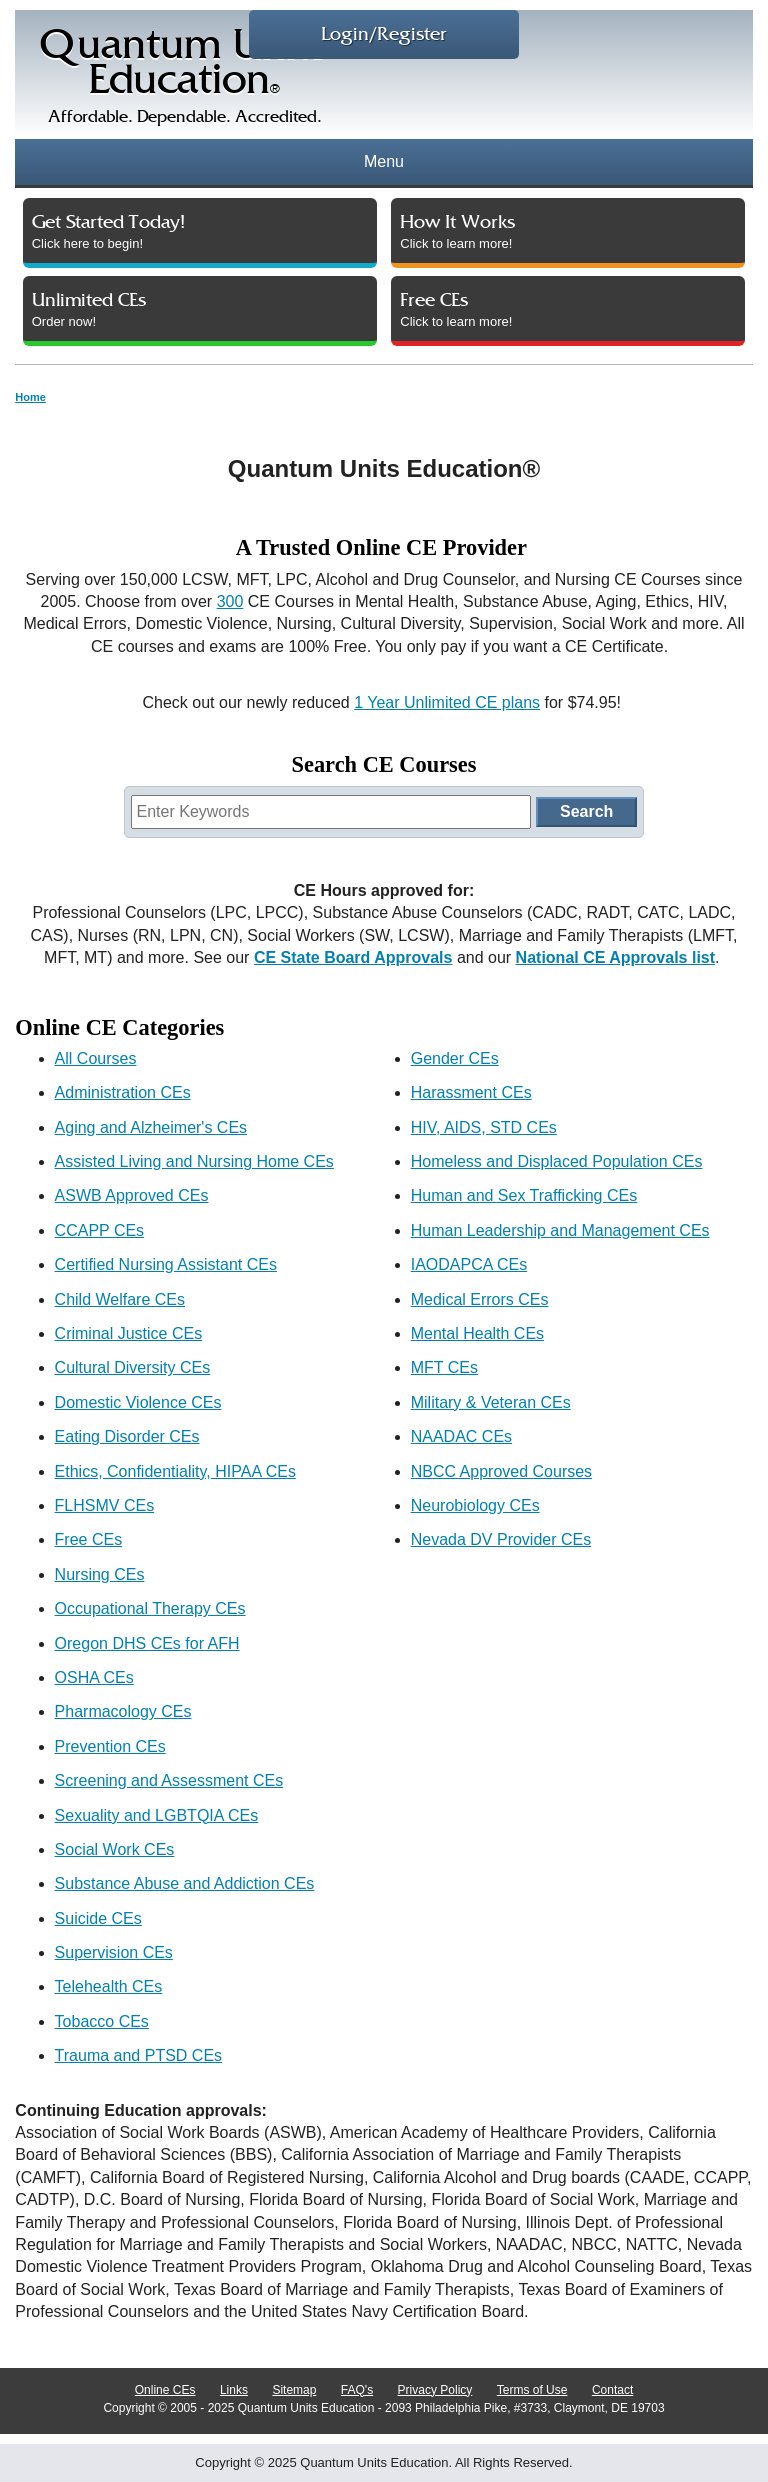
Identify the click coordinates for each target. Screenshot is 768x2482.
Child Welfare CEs (120, 1299)
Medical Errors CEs (480, 1299)
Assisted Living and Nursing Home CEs (194, 1161)
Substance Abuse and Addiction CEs (185, 1883)
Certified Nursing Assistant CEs (166, 1264)
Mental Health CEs (477, 1333)
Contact (612, 2390)
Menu (384, 161)
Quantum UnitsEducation (184, 81)
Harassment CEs (471, 1092)
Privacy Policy (435, 2390)
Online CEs (165, 2390)
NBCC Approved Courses (501, 1471)
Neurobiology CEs (475, 1505)
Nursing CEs (100, 1574)
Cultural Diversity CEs (133, 1367)
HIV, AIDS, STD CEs (484, 1127)
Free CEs (89, 1539)
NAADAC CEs (461, 1436)
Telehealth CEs (109, 1986)
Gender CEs (455, 1058)
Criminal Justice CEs (129, 1333)
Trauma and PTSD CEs (138, 2055)
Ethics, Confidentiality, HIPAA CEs (175, 1471)
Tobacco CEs (102, 2021)
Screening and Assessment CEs (169, 1780)
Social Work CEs (115, 1849)
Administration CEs (123, 1092)
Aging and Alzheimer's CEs (151, 1127)
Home (30, 397)
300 (230, 601)
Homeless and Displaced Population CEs (557, 1161)
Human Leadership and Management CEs (560, 1230)
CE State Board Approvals (353, 957)
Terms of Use (532, 2390)
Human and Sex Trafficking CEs (524, 1195)
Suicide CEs (98, 1918)
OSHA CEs (94, 1677)
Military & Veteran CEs (491, 1402)
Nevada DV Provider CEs (501, 1539)
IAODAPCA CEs (469, 1264)
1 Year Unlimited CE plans (447, 702)
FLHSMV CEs (105, 1505)
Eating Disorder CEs (127, 1436)
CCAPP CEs (100, 1230)
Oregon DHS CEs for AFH (147, 1643)
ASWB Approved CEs (132, 1195)
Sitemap (294, 2390)
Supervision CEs (114, 1952)
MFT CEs (444, 1367)
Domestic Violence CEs (138, 1402)
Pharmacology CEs (123, 1711)
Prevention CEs (110, 1746)
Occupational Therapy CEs (150, 1608)
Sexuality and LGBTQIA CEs (157, 1815)
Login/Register (384, 34)
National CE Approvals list (615, 957)
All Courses (96, 1058)
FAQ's (357, 2390)
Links (234, 2390)
